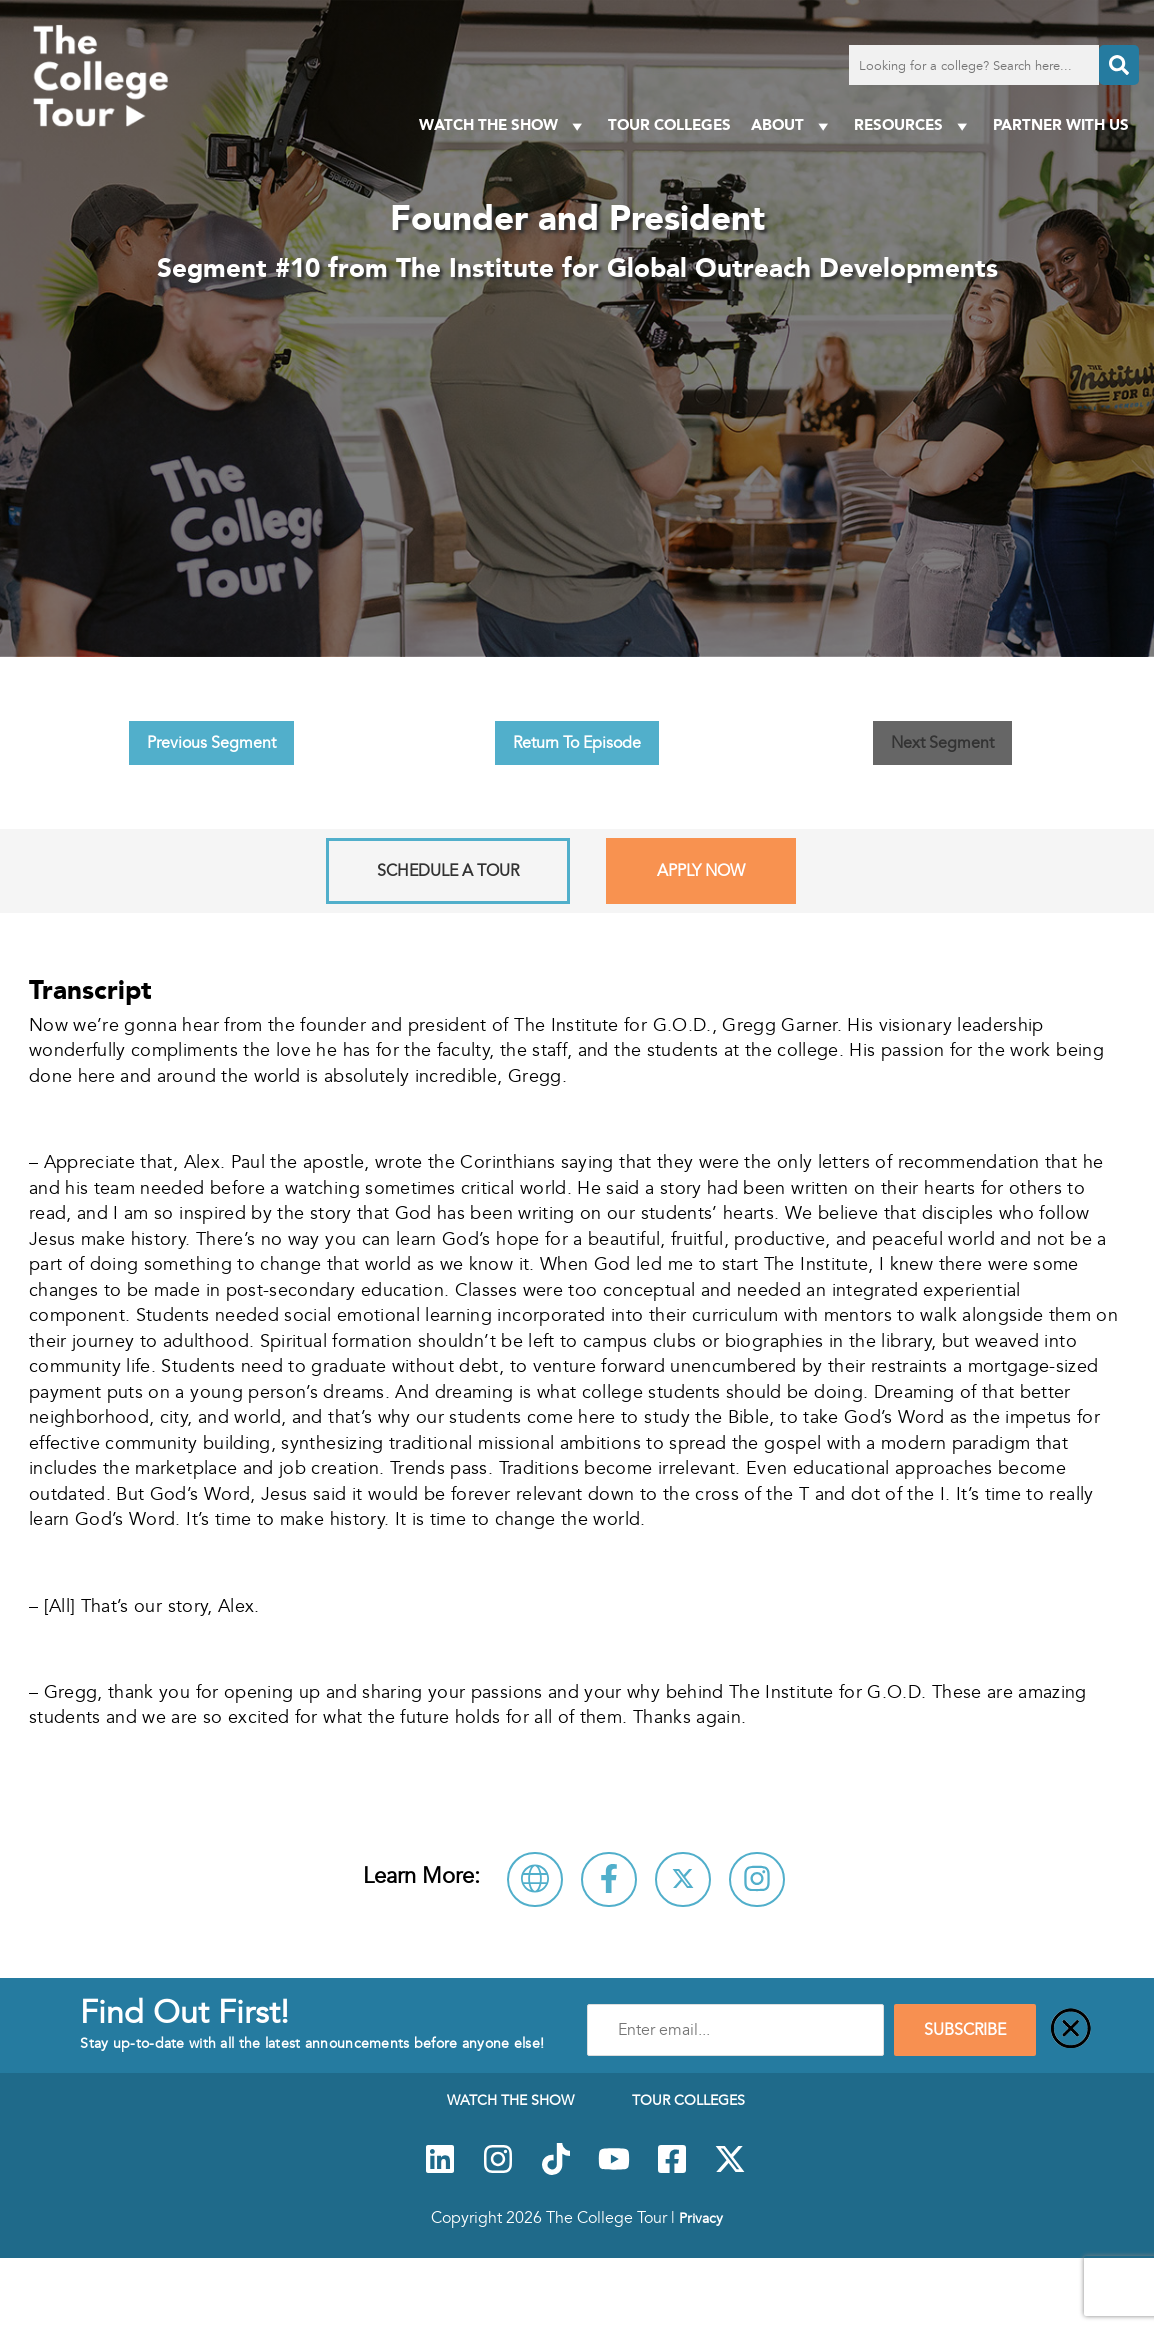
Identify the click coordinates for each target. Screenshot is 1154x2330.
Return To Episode (577, 743)
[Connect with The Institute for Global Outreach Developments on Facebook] (609, 1879)
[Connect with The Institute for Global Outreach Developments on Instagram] (757, 1879)
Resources (913, 125)
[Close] (1071, 2030)
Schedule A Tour (448, 871)
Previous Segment (211, 743)
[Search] (1119, 65)
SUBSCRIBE (965, 2030)
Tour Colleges (669, 124)
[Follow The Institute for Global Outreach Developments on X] (683, 1879)
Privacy (701, 2218)
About (792, 125)
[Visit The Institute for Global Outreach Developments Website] (535, 1879)
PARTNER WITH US (1061, 124)
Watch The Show (503, 125)
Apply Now (701, 871)
